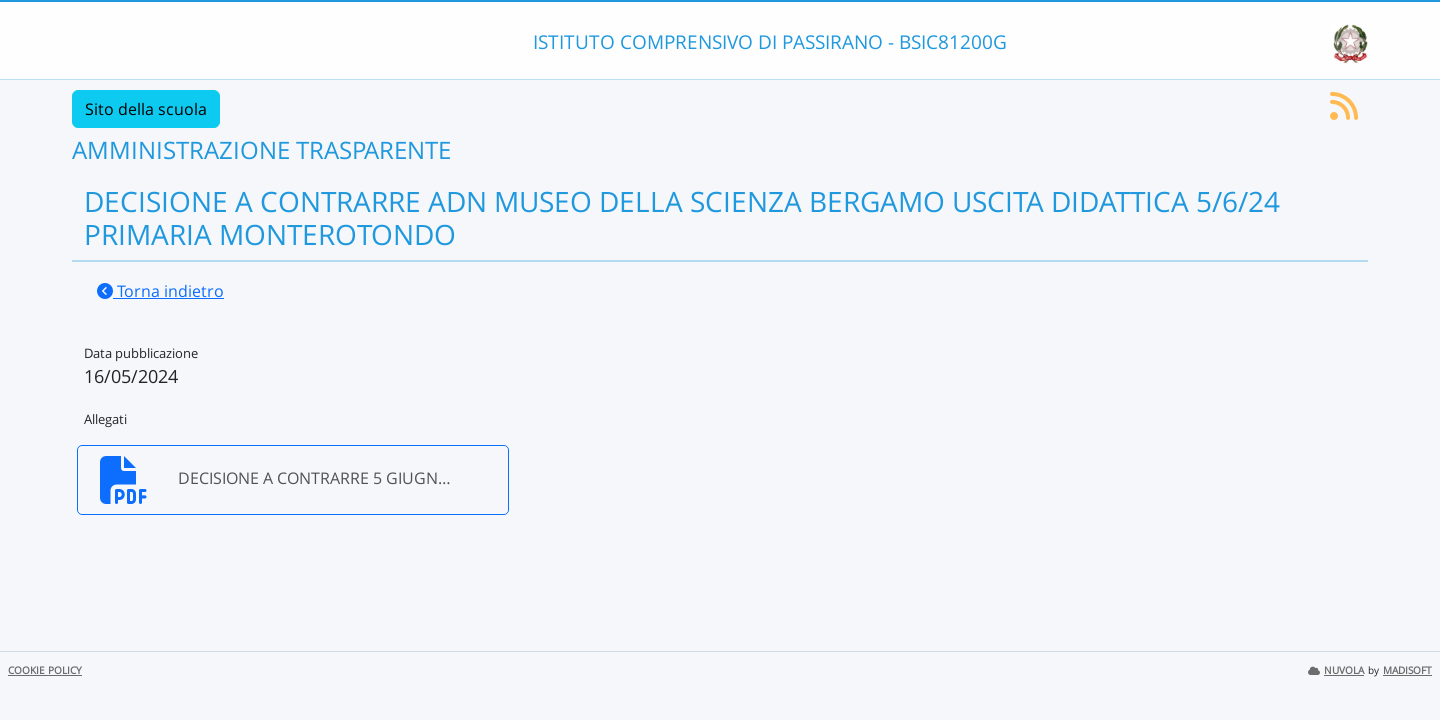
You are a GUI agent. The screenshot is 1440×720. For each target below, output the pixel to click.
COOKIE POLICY (45, 670)
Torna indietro (160, 291)
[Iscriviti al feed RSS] (1344, 112)
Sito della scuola (146, 109)
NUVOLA (1336, 670)
